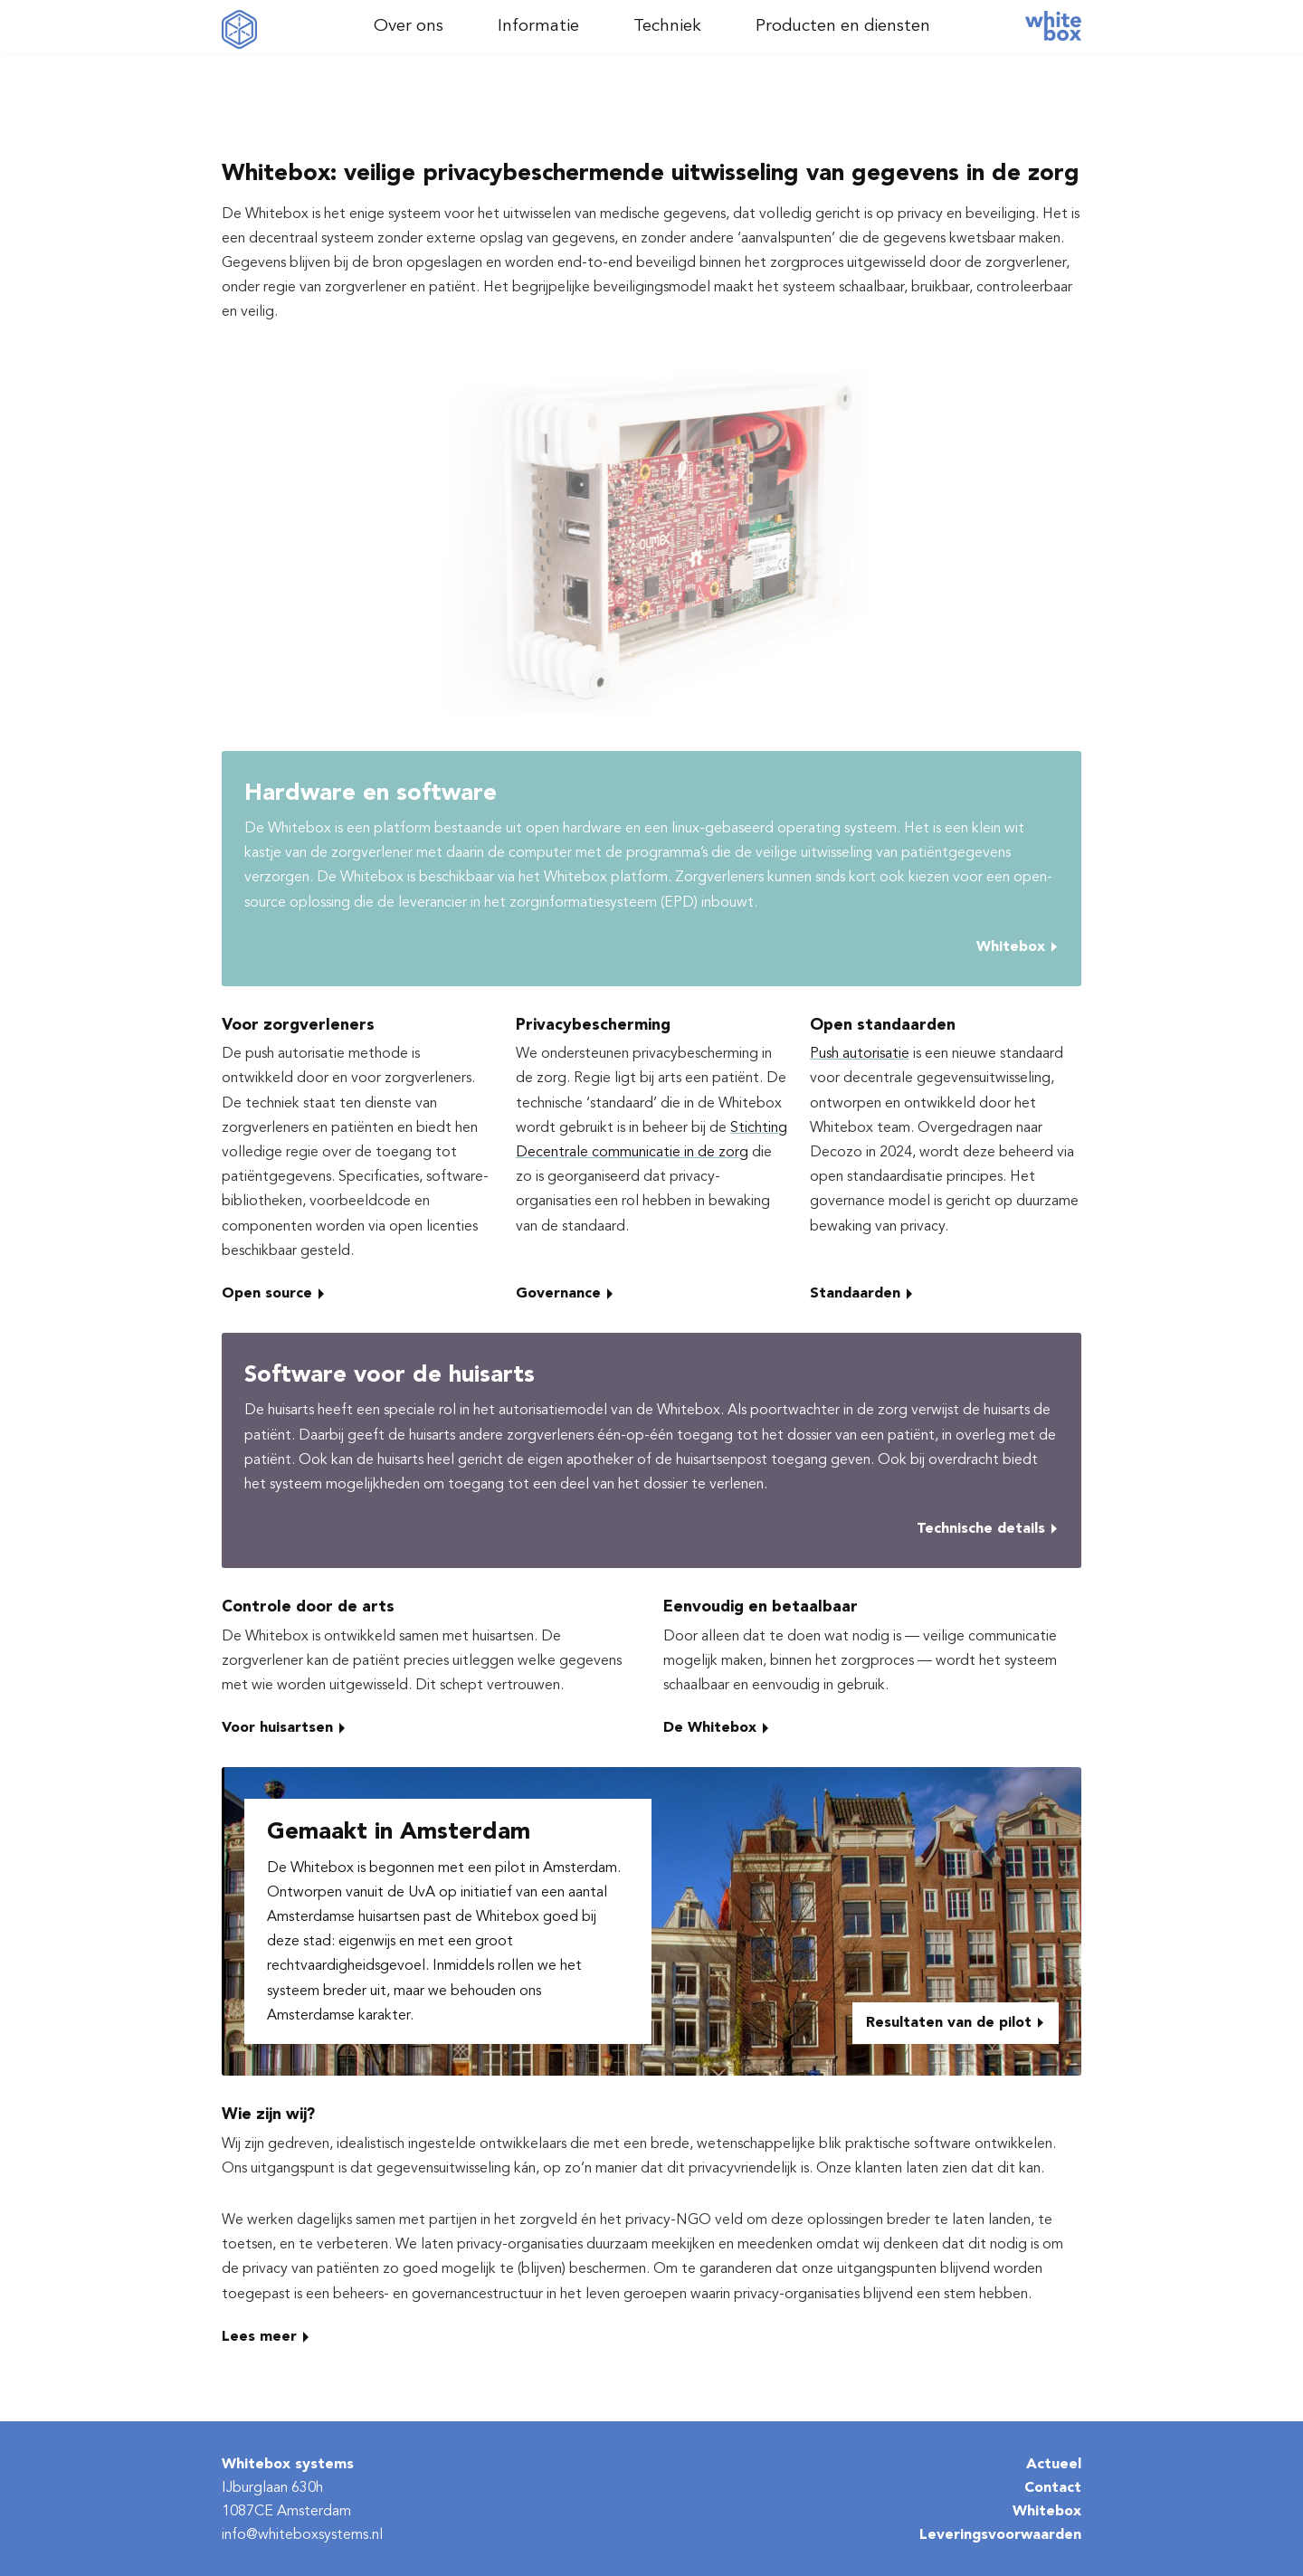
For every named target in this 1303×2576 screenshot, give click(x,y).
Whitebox (1010, 947)
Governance (558, 1294)
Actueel (1053, 2464)
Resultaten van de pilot (949, 2023)
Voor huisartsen (277, 1728)
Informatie (538, 26)
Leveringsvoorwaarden (1000, 2535)
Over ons (408, 26)
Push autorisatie (859, 1054)
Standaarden (855, 1294)
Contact (1052, 2488)
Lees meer (259, 2337)
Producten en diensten (843, 26)
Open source (267, 1294)
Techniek (667, 26)
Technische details (981, 1529)
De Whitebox (709, 1728)
